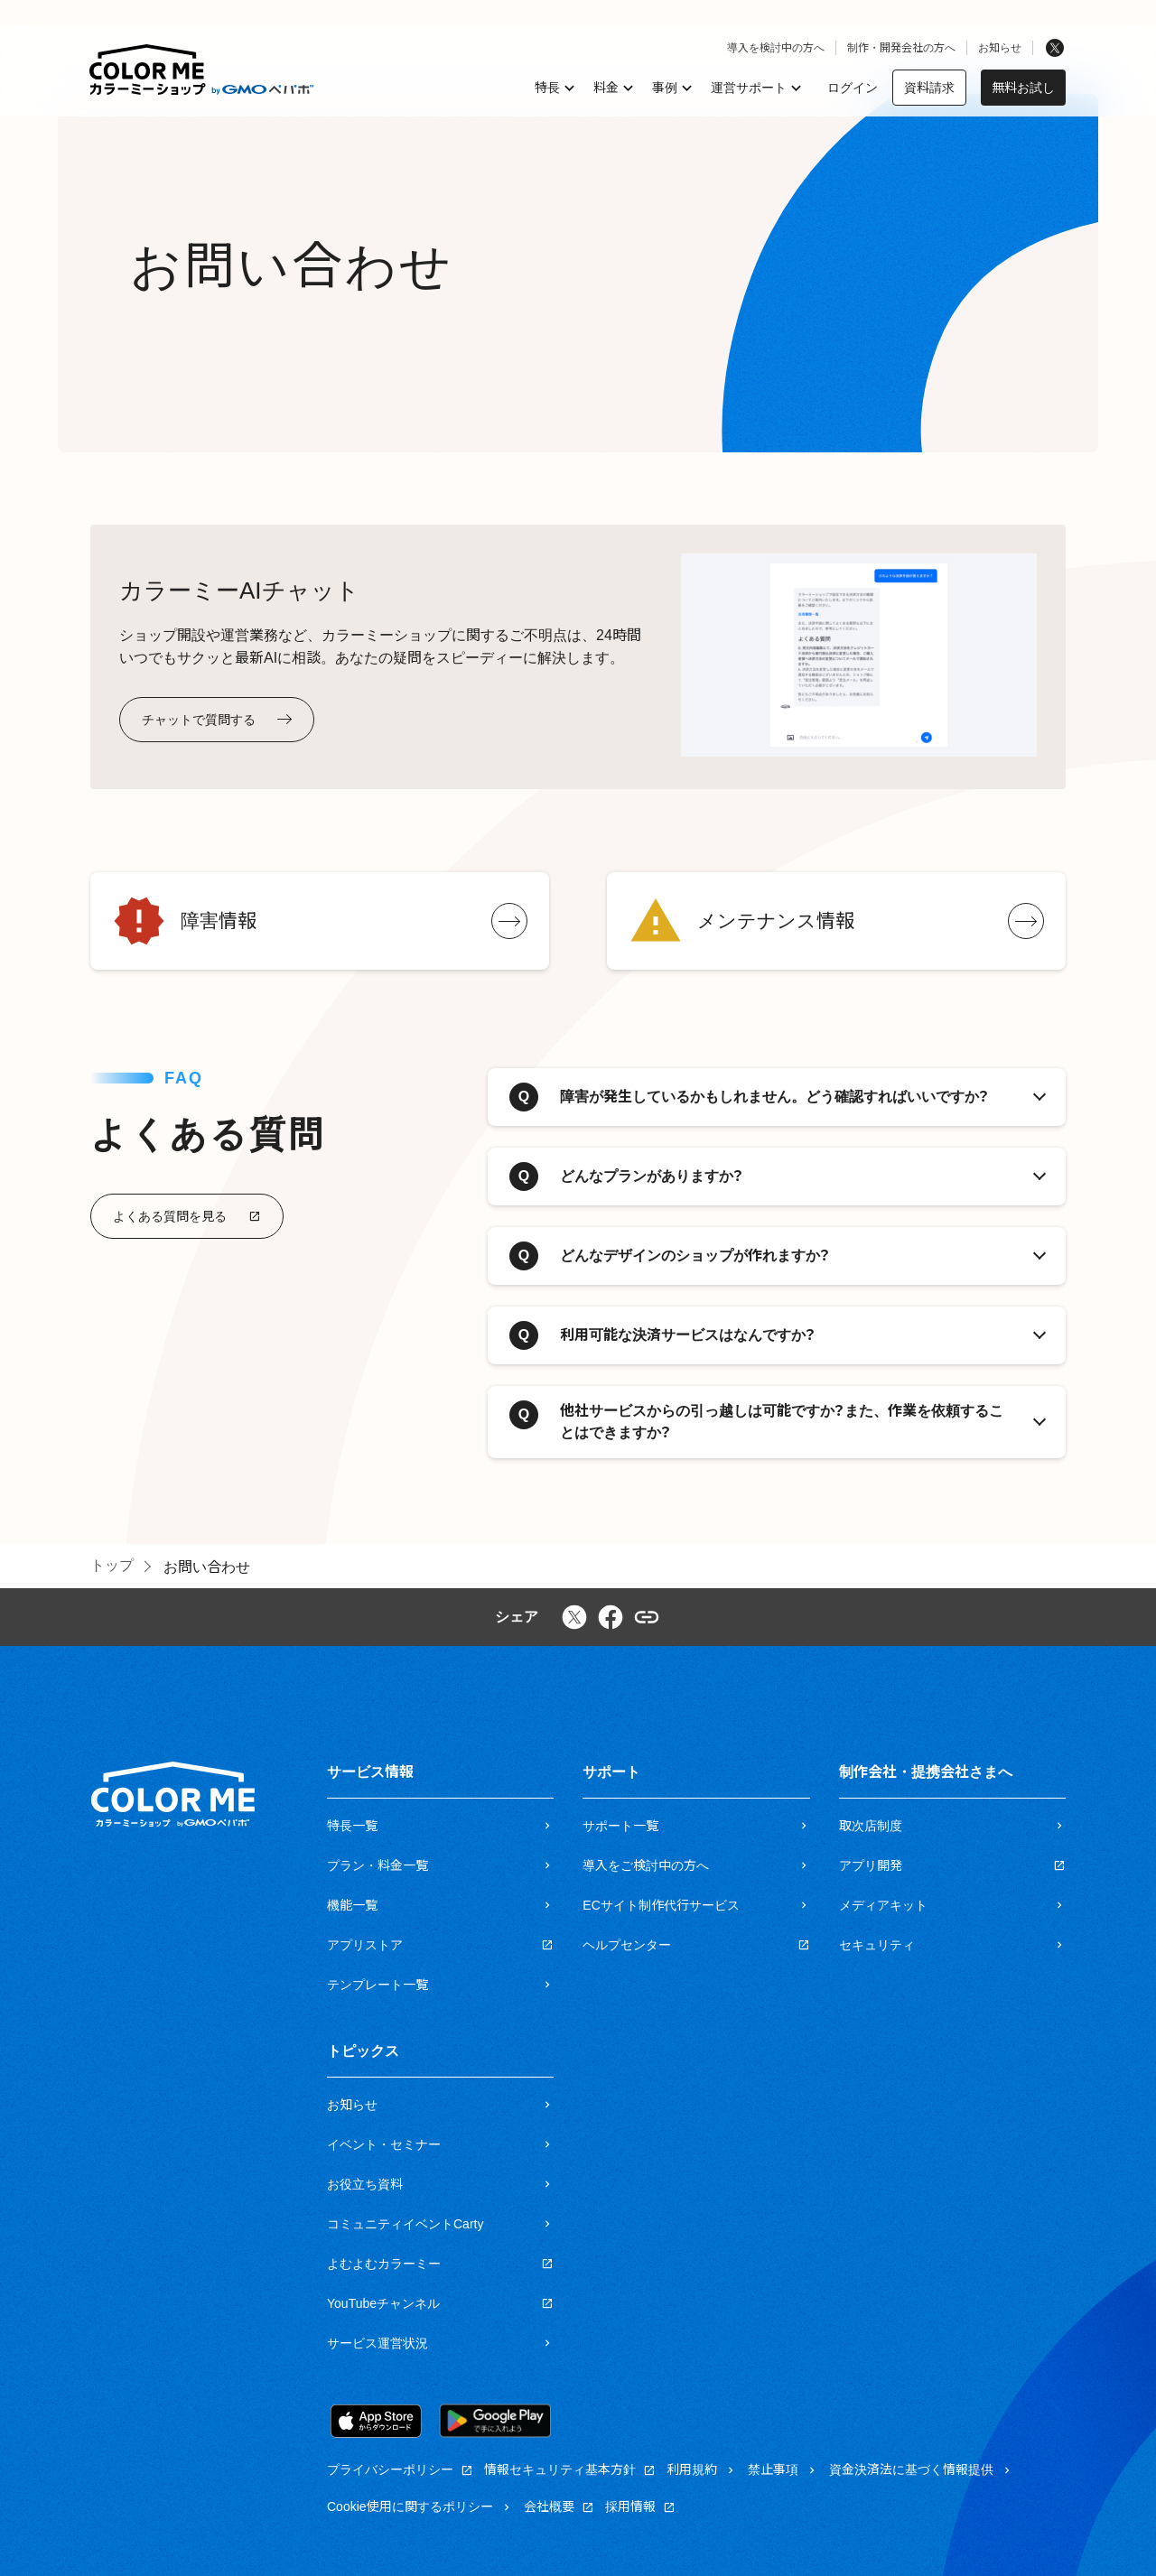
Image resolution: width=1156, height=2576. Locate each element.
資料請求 (929, 87)
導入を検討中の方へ (776, 48)
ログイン (852, 87)
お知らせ (999, 48)
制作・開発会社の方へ (901, 48)
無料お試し (1023, 87)
